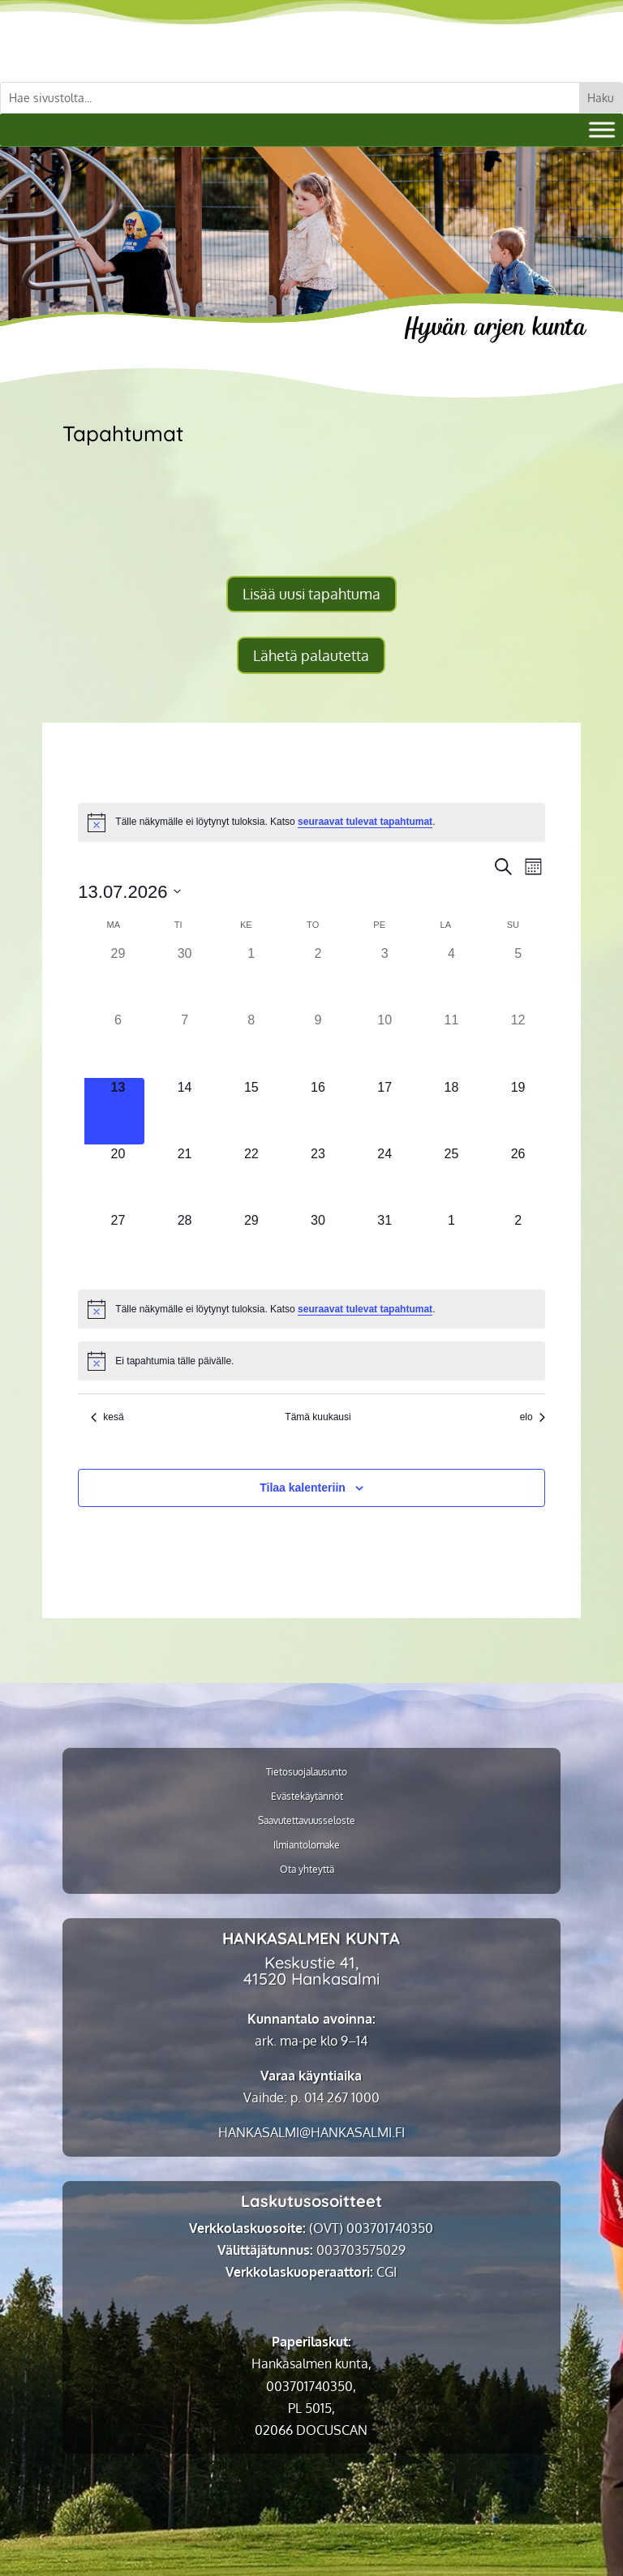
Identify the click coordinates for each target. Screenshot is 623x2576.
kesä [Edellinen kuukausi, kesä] (107, 1417)
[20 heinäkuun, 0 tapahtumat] (117, 1177)
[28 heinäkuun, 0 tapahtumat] (184, 1244)
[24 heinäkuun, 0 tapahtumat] (384, 1177)
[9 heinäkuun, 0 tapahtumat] (318, 1044)
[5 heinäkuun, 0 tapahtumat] (517, 977)
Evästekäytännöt (307, 1796)
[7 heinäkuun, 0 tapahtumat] (184, 1044)
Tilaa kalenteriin (303, 1487)
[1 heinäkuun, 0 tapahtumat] (251, 977)
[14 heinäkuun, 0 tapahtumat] (184, 1111)
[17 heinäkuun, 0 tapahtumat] (384, 1111)
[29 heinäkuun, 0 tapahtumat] (251, 1244)
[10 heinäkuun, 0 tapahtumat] (384, 1044)
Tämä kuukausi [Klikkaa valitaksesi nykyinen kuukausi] (317, 1417)
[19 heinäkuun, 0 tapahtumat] (517, 1111)
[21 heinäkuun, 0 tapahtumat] (184, 1177)
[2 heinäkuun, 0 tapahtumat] (318, 977)
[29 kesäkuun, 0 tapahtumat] (117, 977)
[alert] (311, 822)
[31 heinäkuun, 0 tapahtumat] (384, 1244)
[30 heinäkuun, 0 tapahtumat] (318, 1244)
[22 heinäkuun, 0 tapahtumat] (251, 1177)
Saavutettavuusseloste (306, 1821)
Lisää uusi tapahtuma (311, 594)
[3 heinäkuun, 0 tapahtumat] (384, 977)
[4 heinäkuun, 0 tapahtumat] (451, 977)
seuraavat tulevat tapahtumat (365, 821)
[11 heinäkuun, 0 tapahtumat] (451, 1044)
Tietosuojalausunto (306, 1772)
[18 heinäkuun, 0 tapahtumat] (451, 1111)
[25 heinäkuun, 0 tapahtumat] (451, 1177)
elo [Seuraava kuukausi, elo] (532, 1417)
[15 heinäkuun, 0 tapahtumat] (251, 1111)
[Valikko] (602, 129)
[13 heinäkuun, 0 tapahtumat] (117, 1111)
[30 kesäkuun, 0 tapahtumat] (184, 977)
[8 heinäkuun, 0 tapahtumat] (251, 1044)
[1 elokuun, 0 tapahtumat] (451, 1244)
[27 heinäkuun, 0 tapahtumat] (117, 1244)
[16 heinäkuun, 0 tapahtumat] (318, 1111)
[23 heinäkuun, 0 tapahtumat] (318, 1177)
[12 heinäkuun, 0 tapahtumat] (517, 1044)
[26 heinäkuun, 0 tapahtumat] (517, 1177)
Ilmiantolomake (306, 1845)
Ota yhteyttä (307, 1869)
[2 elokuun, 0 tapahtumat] (517, 1244)
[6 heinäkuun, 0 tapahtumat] (117, 1044)
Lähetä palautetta (311, 655)
